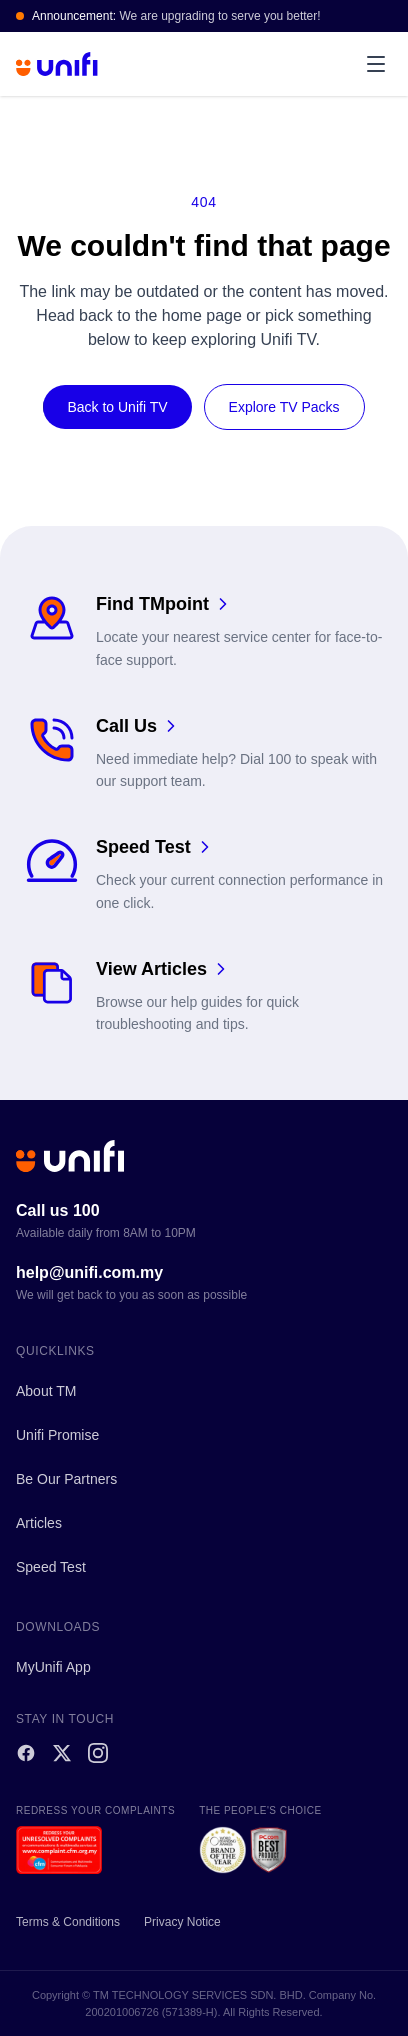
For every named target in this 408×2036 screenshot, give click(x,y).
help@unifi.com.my (89, 1272)
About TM (46, 1391)
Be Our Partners (66, 1479)
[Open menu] (376, 64)
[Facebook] (26, 1753)
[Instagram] (98, 1753)
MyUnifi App (53, 1667)
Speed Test (51, 1567)
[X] (62, 1753)
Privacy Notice (182, 1922)
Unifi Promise (57, 1435)
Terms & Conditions (68, 1922)
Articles (39, 1523)
